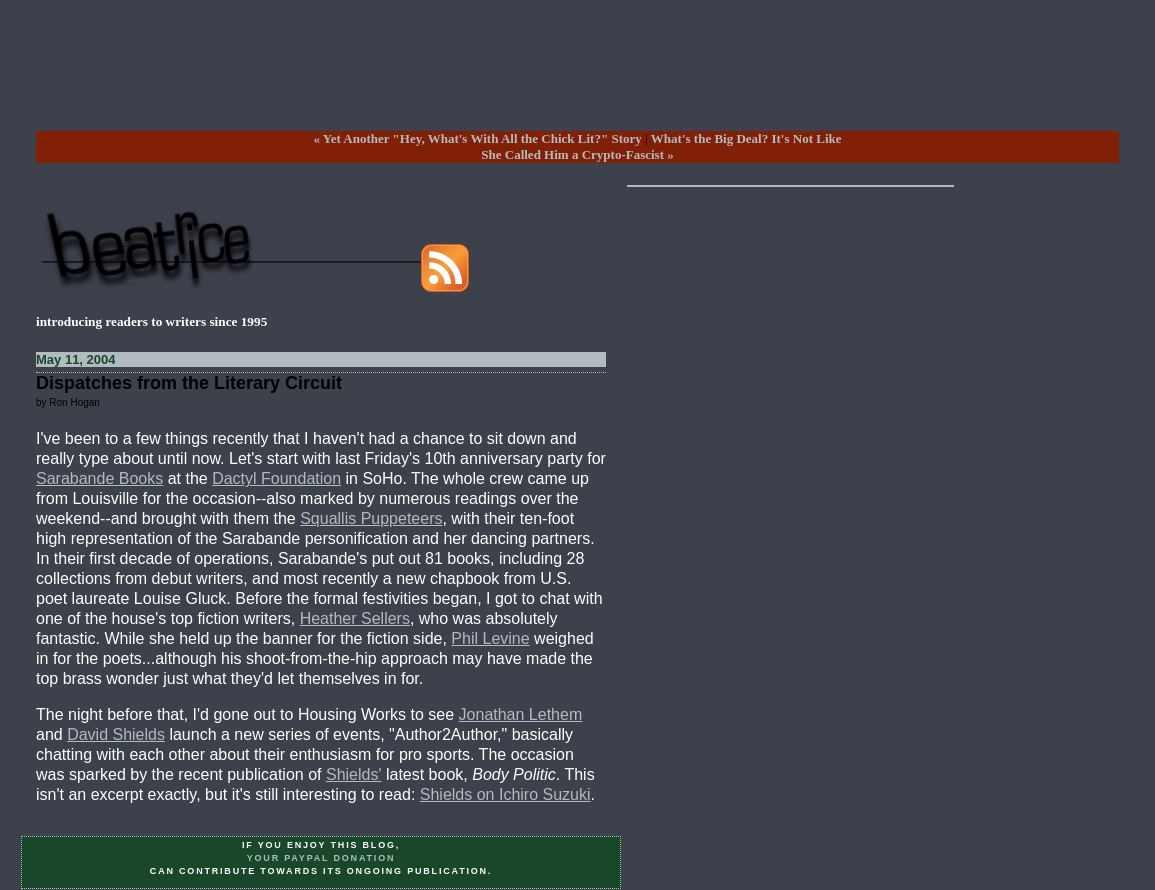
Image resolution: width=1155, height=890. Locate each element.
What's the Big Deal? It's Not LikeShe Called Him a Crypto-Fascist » (661, 146)
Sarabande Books (99, 478)
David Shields (116, 734)
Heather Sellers (355, 618)
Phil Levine (490, 638)
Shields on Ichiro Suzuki (505, 794)
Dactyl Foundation (276, 478)
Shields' (354, 774)
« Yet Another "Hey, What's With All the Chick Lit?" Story (477, 138)
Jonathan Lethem (521, 714)
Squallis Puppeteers (371, 518)
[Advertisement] (578, 81)
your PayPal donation (321, 858)
